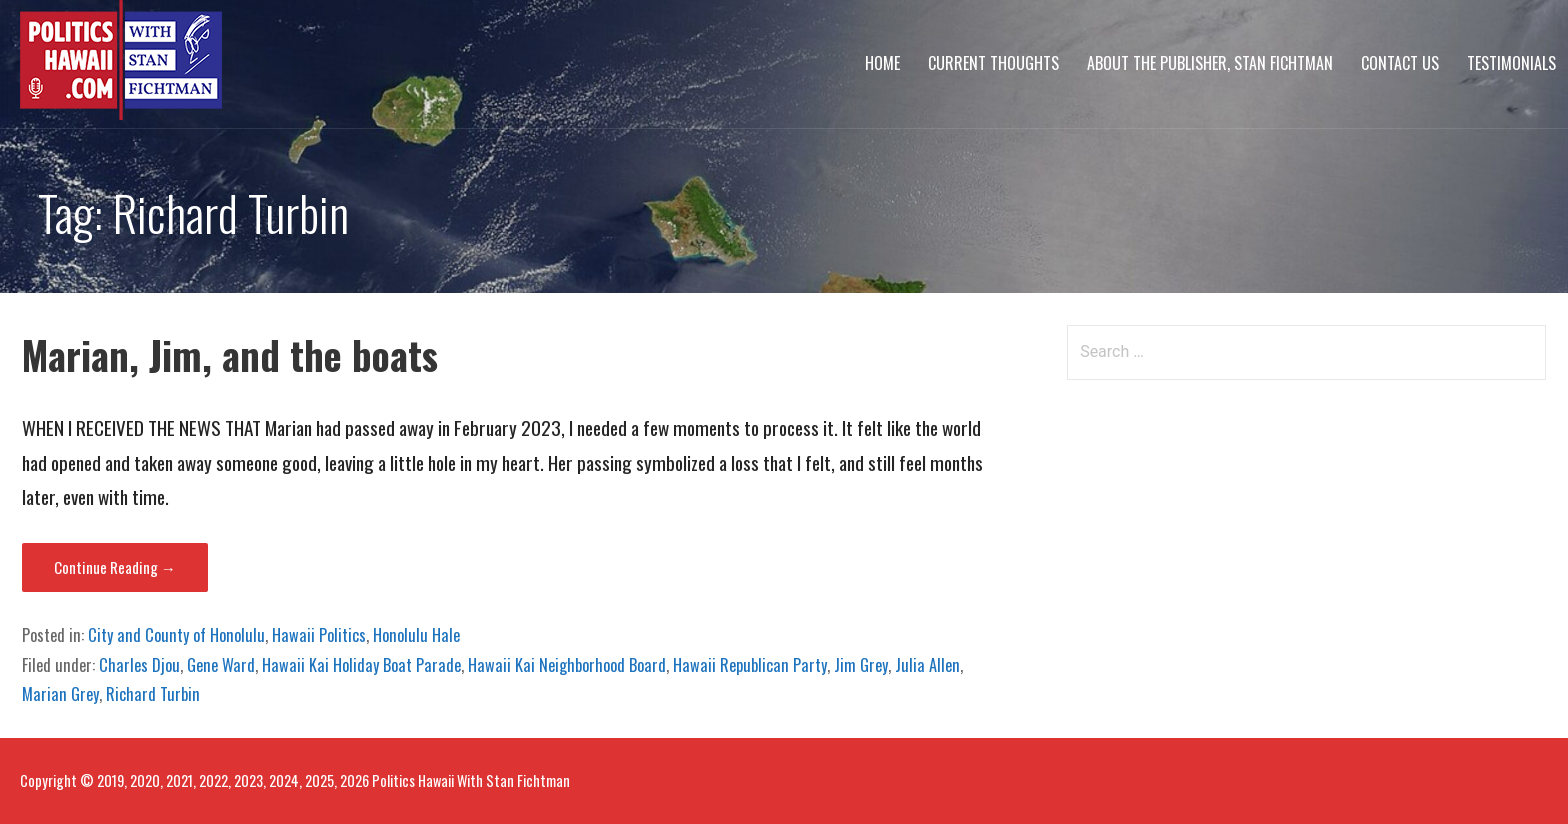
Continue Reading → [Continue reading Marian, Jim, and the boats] (115, 567)
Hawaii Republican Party (750, 665)
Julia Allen (927, 665)
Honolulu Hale (416, 635)
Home (882, 63)
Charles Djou (139, 665)
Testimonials (1511, 63)
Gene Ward (221, 665)
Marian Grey (60, 694)
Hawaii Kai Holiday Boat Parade (361, 665)
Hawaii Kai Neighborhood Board (567, 665)
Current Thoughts (993, 63)
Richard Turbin (153, 694)
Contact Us (1400, 63)
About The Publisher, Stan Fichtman (1210, 63)
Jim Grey (861, 665)
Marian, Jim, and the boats (230, 354)
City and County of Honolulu (176, 635)
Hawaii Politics (319, 635)
